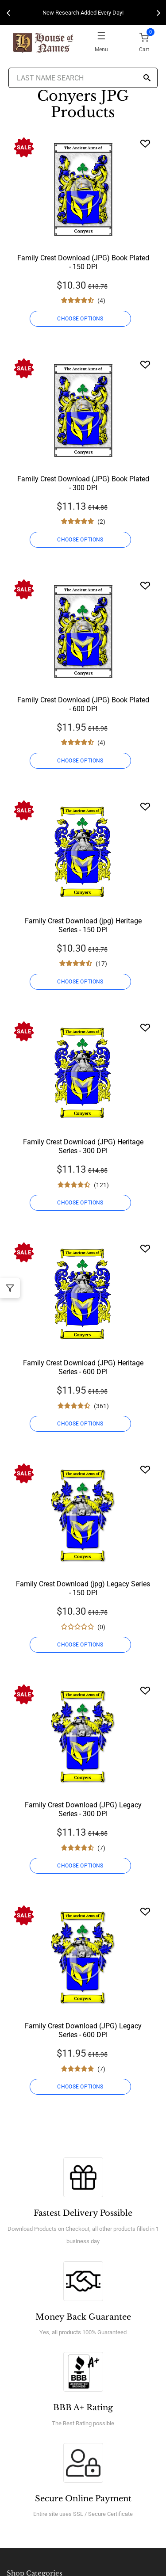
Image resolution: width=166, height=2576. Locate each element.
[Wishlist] (145, 143)
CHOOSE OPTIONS (80, 319)
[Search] (147, 78)
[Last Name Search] (83, 78)
